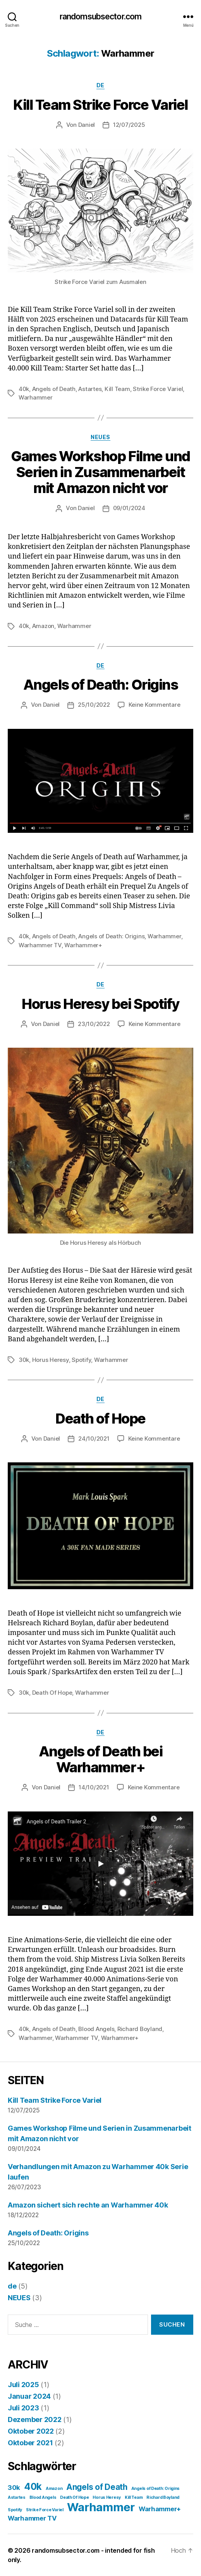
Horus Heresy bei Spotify (100, 1003)
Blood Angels (96, 2029)
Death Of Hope (52, 1692)
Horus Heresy (50, 1359)
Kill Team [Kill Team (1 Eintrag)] (134, 2497)
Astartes (89, 389)
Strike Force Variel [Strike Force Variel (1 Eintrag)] (45, 2509)
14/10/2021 (94, 1787)
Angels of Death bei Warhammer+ (101, 1759)
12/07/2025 (129, 124)
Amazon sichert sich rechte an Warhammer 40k (88, 2205)
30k (24, 1359)
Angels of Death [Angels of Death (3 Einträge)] (96, 2487)
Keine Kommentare (154, 704)
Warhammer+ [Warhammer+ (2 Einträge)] (160, 2509)
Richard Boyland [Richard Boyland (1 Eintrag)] (162, 2497)
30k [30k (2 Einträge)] (14, 2487)
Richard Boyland (139, 2029)
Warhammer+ (83, 945)
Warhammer (36, 397)
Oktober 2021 (30, 2443)
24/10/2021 (93, 1438)
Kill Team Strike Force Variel (100, 104)
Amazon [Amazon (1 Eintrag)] (54, 2488)
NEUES (100, 437)
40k (24, 389)
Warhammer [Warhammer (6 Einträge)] (101, 2507)
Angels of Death (54, 389)
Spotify (81, 1359)
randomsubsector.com (100, 16)
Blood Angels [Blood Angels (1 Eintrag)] (43, 2497)
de (100, 85)
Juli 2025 (23, 2385)
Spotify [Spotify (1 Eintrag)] (15, 2509)
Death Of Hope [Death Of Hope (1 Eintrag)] (74, 2497)
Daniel (86, 124)
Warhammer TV (40, 945)
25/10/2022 (94, 704)
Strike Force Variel (158, 389)
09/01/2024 (129, 508)
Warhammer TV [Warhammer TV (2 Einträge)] (32, 2518)
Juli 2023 (23, 2408)
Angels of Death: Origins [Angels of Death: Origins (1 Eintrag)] (155, 2488)
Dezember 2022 (35, 2419)
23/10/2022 (94, 1024)
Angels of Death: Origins (100, 684)
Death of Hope (100, 1418)
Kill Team (117, 389)
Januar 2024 (29, 2396)
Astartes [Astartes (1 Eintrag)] (17, 2497)
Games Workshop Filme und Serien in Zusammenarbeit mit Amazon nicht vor (100, 472)
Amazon (43, 626)
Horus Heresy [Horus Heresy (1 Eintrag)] (107, 2497)
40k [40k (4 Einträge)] (33, 2486)
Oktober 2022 (31, 2431)
